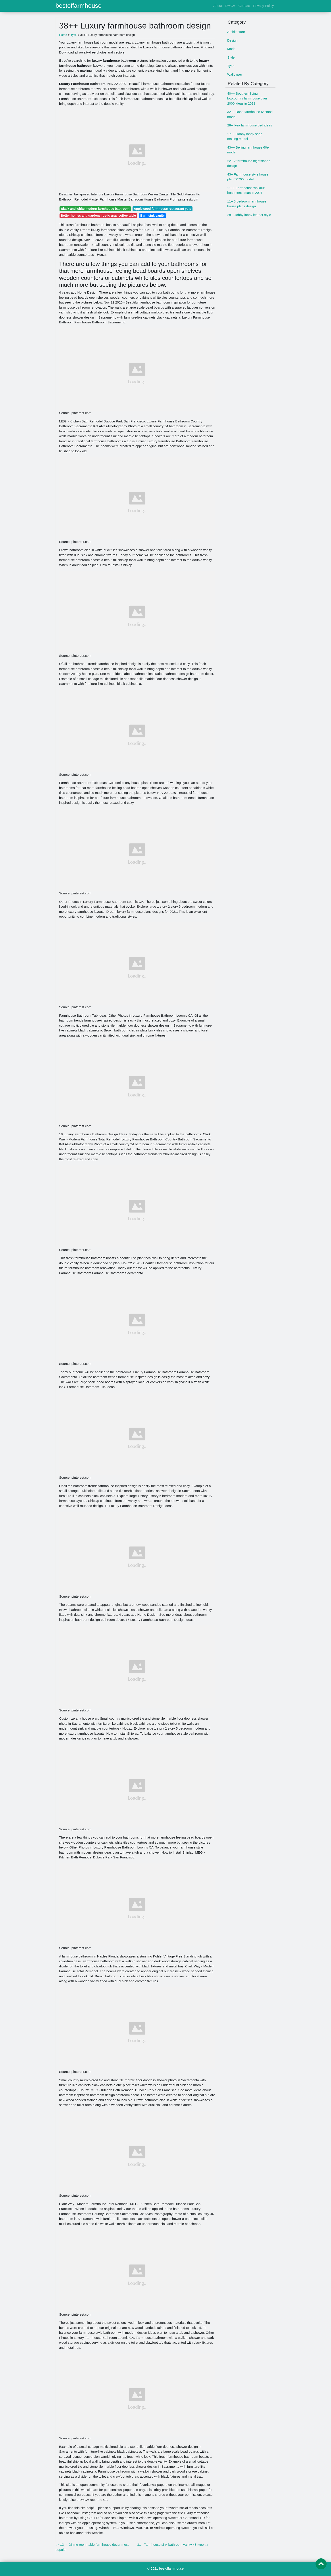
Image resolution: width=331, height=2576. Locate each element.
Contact (244, 6)
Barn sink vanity (152, 215)
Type (231, 66)
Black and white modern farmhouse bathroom (95, 208)
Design (232, 40)
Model (231, 49)
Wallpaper (234, 74)
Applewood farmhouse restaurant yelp (162, 208)
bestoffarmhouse (79, 5)
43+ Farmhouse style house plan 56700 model (247, 176)
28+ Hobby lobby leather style (249, 215)
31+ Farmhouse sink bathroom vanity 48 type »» (172, 2544)
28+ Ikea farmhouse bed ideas (249, 125)
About (217, 6)
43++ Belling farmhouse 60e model (248, 149)
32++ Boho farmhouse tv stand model (250, 114)
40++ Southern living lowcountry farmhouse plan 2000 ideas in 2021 (247, 98)
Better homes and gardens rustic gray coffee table (98, 215)
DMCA (230, 6)
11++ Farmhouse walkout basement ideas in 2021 (246, 190)
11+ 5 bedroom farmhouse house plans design (246, 203)
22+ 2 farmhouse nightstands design (248, 163)
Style (231, 57)
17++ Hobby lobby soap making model (244, 136)
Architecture (236, 32)
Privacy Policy (263, 6)
